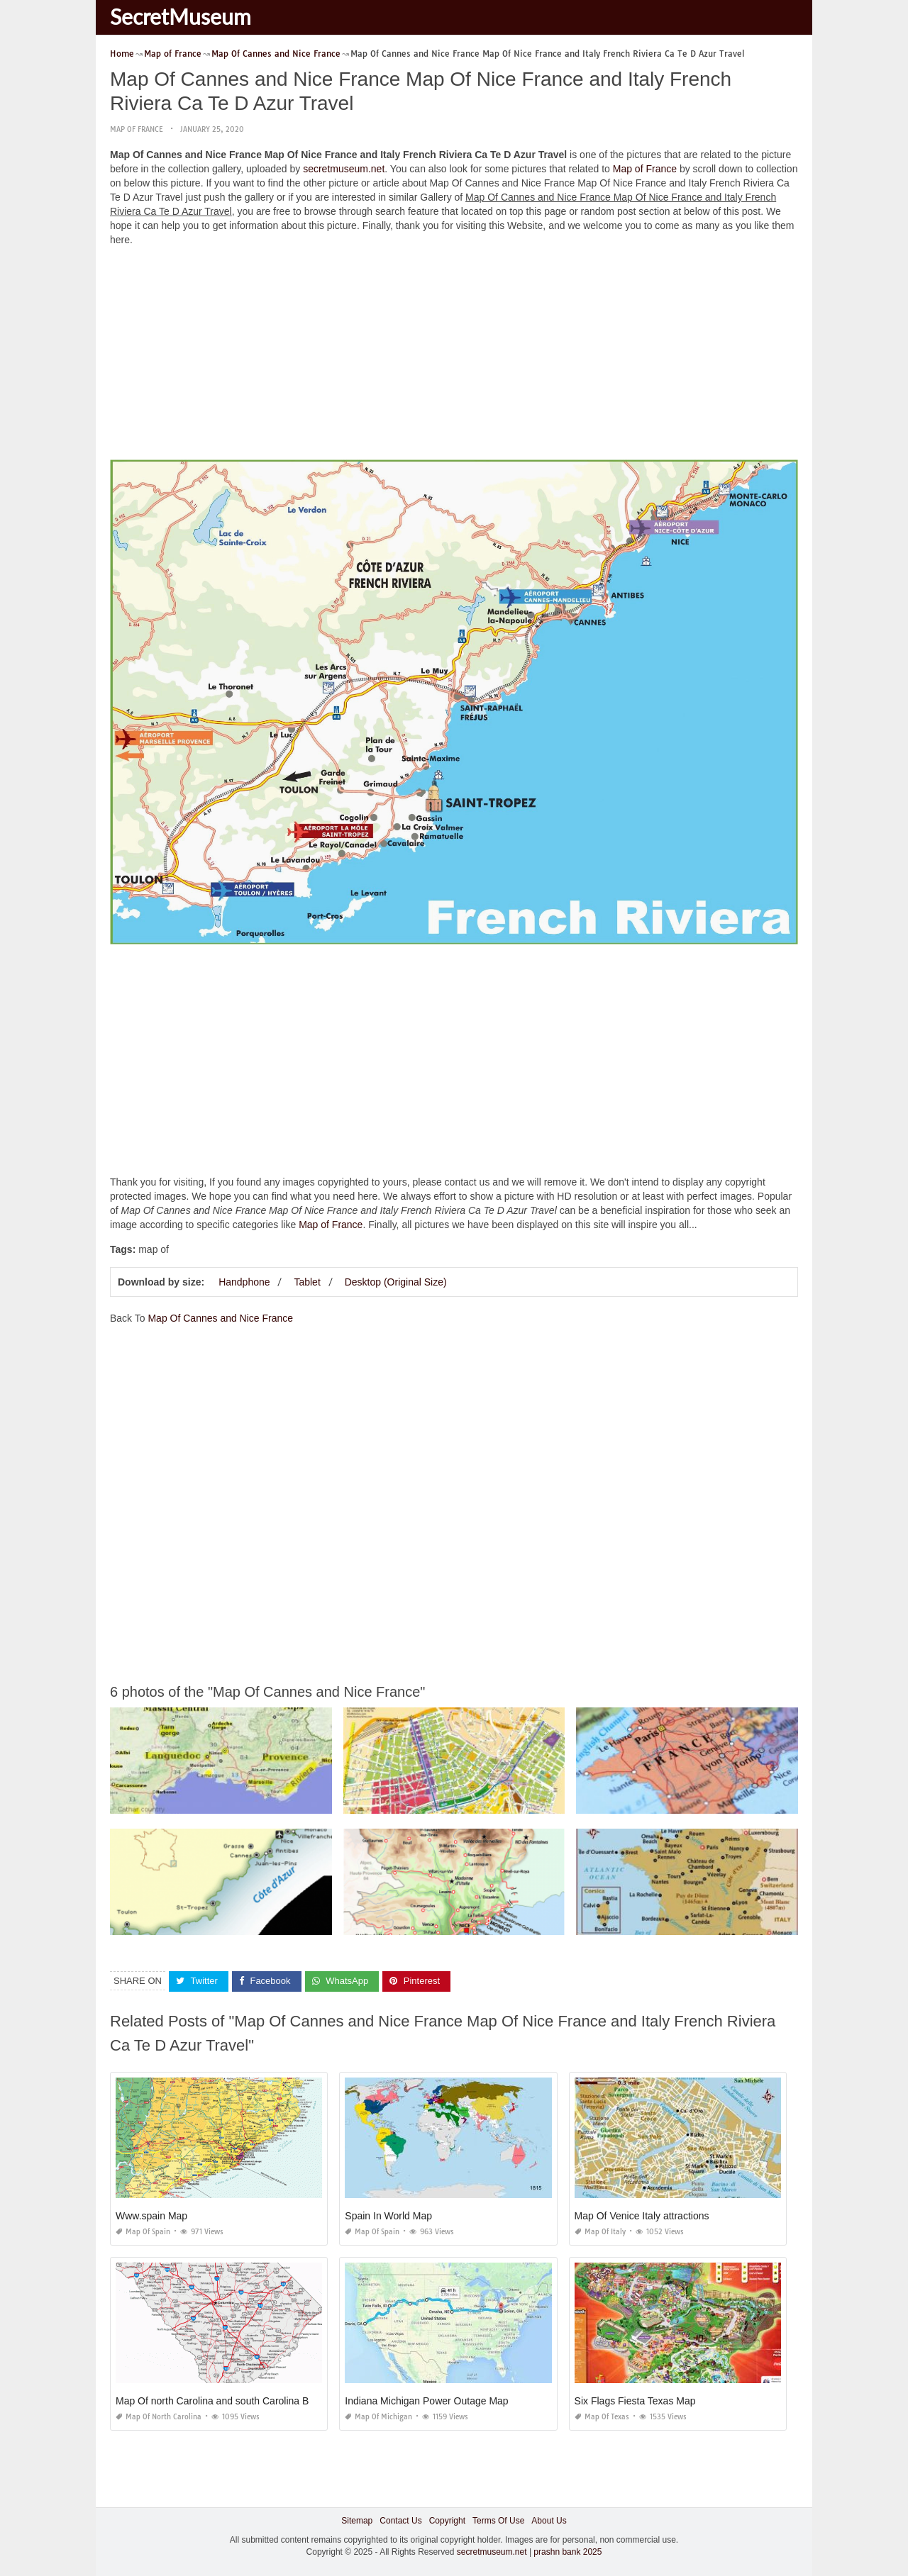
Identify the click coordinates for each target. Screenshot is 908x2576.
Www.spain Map (151, 2215)
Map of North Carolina (158, 2416)
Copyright (447, 2521)
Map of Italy (600, 2231)
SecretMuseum (180, 16)
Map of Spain (143, 2231)
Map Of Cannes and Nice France (220, 1318)
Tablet (307, 1282)
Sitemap (356, 2521)
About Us (548, 2521)
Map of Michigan (378, 2416)
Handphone (244, 1282)
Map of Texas (602, 2416)
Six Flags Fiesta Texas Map (635, 2401)
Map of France (136, 129)
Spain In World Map (388, 2215)
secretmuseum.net (343, 168)
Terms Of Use (498, 2521)
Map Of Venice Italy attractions (642, 2215)
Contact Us (400, 2521)
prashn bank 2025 (567, 2552)
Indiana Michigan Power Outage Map (426, 2401)
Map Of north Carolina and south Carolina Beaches (228, 2401)
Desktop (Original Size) (396, 1282)
